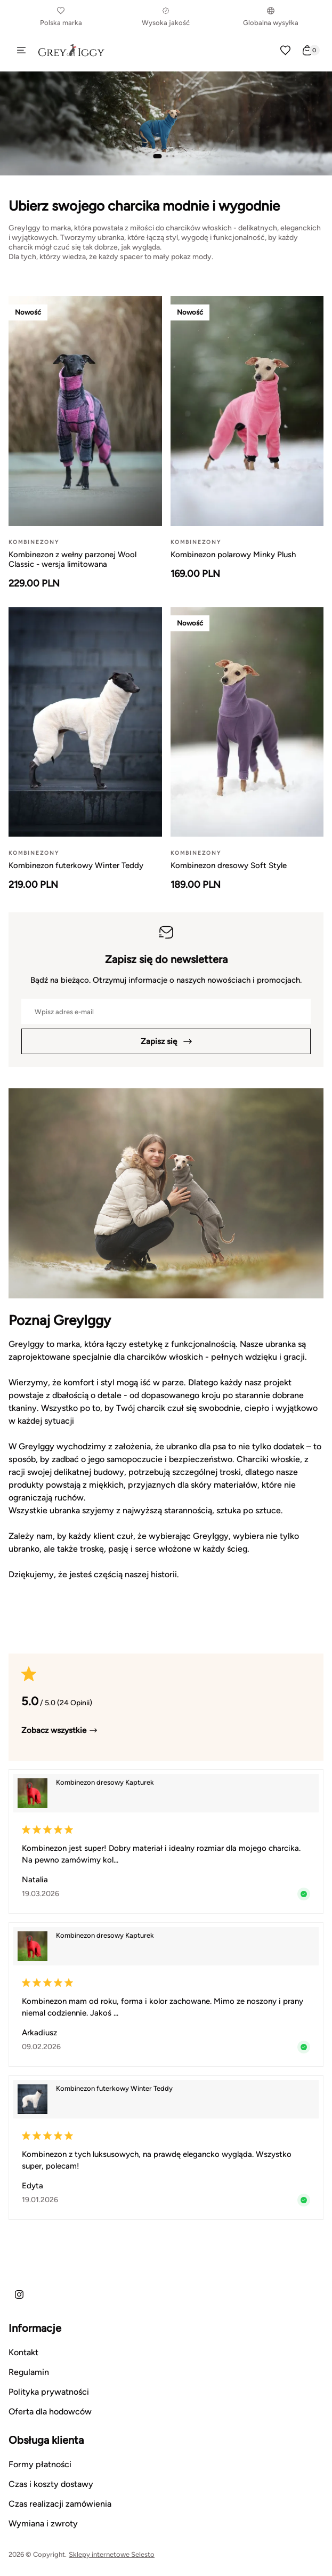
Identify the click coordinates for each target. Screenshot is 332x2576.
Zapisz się (166, 1041)
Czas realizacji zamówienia (60, 2504)
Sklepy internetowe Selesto (112, 2554)
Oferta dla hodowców (50, 2411)
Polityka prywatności (49, 2392)
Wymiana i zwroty (43, 2523)
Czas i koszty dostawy (51, 2484)
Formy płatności (40, 2464)
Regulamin (29, 2372)
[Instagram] (19, 2294)
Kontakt (23, 2352)
